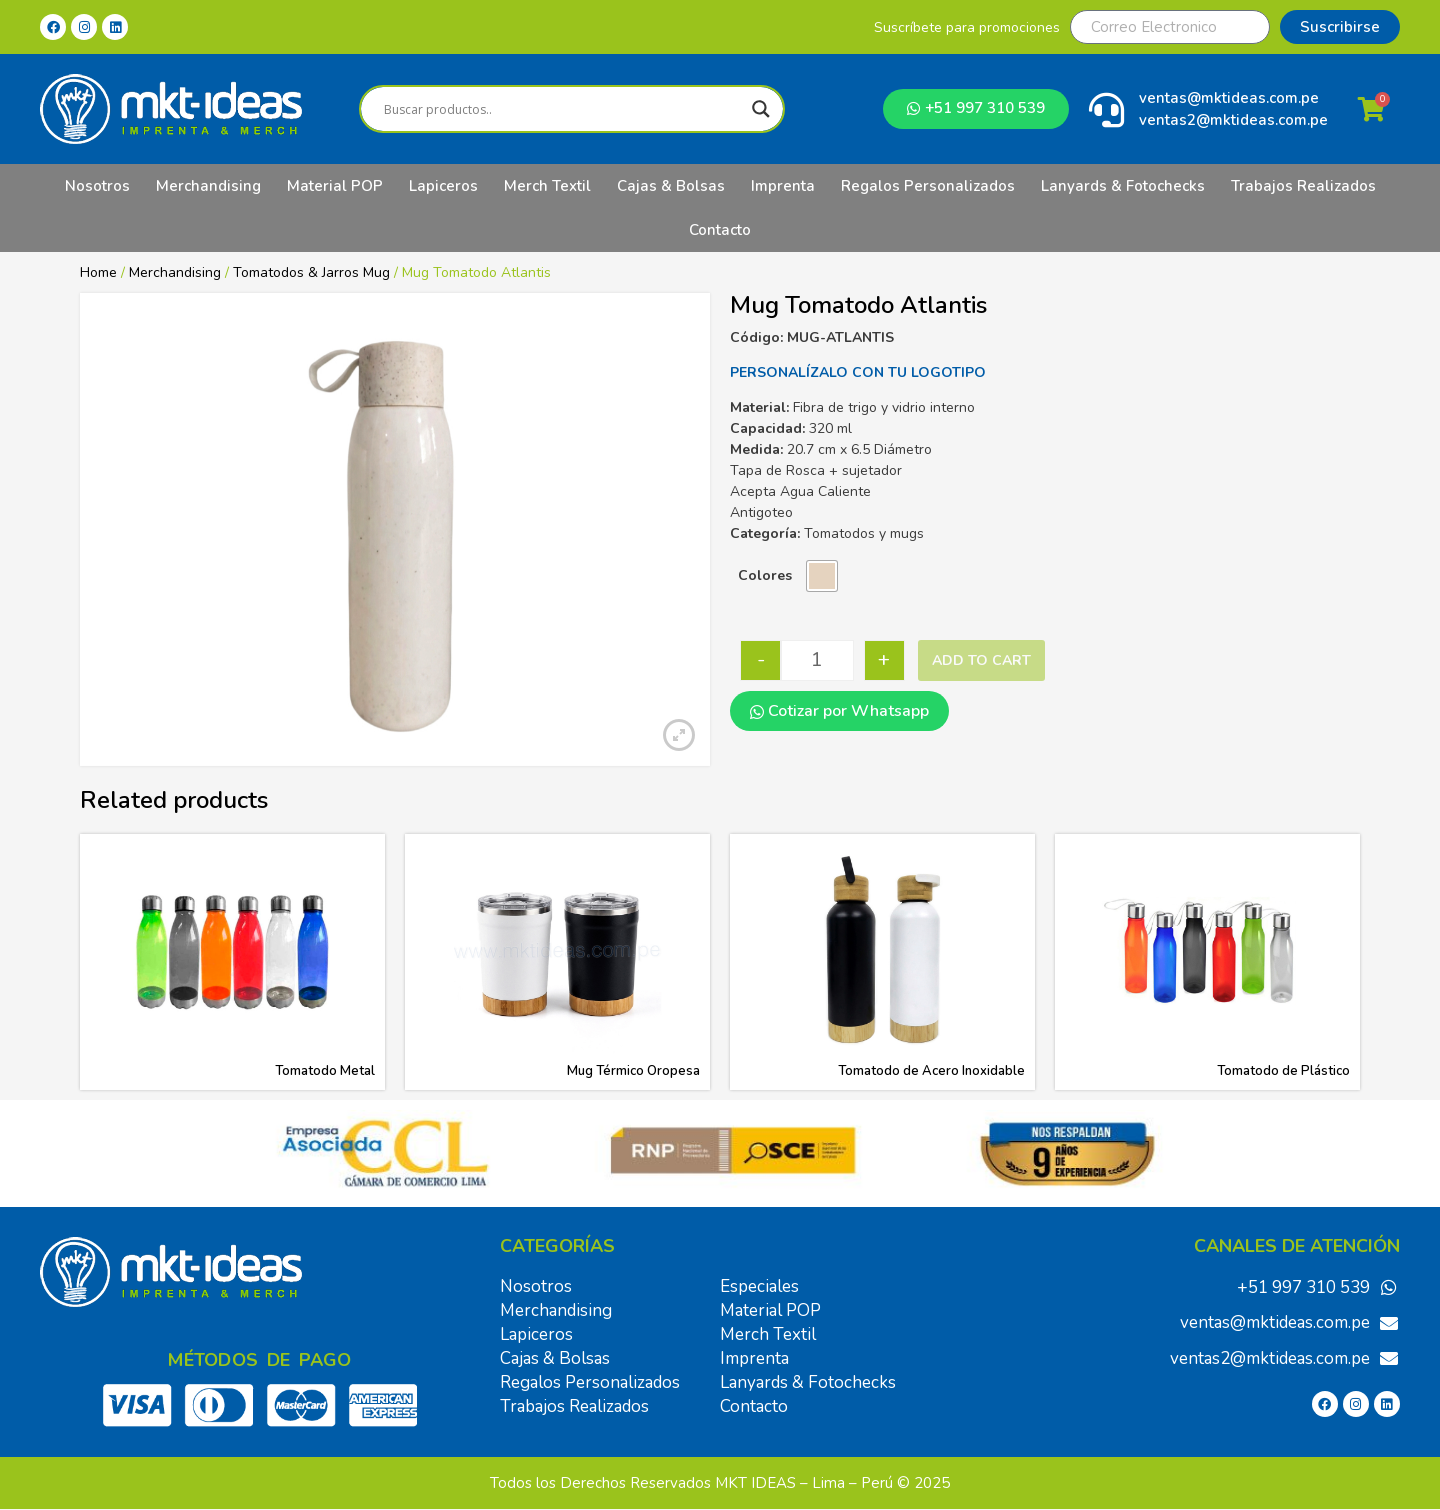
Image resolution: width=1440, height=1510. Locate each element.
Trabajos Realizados (1303, 186)
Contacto (720, 230)
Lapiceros (443, 186)
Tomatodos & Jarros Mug (311, 272)
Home (98, 272)
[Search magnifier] (761, 109)
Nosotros (97, 186)
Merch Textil (547, 186)
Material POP (335, 186)
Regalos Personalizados (928, 186)
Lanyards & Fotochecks (1123, 186)
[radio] (822, 576)
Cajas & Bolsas (671, 186)
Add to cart (981, 660)
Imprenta (783, 186)
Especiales (759, 1286)
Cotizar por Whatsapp (839, 711)
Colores (765, 575)
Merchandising (208, 186)
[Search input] (562, 109)
